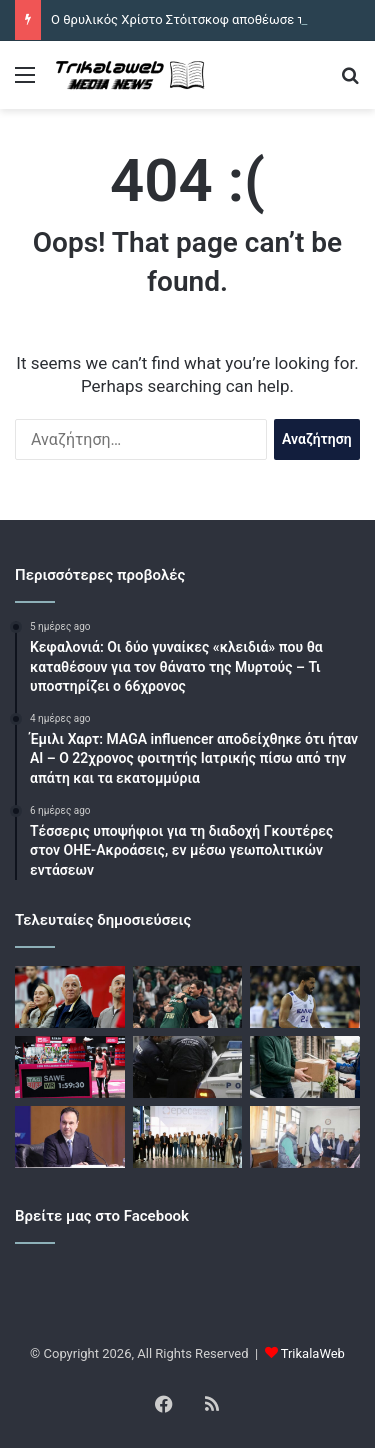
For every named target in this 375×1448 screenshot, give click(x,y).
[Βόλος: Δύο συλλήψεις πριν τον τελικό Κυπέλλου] (188, 1067)
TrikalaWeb (313, 1353)
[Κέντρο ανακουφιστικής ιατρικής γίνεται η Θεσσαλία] (188, 1137)
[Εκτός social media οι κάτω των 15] (70, 1137)
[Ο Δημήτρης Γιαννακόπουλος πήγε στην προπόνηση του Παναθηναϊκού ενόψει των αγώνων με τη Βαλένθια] (188, 997)
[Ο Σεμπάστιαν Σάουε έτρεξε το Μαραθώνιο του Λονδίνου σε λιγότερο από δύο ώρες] (70, 1067)
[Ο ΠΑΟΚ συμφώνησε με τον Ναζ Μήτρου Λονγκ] (305, 997)
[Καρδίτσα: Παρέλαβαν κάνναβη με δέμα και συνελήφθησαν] (305, 1067)
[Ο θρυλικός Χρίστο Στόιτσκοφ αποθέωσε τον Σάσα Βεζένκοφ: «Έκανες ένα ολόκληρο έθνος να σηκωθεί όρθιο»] (70, 997)
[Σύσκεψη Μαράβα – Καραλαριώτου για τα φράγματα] (305, 1137)
